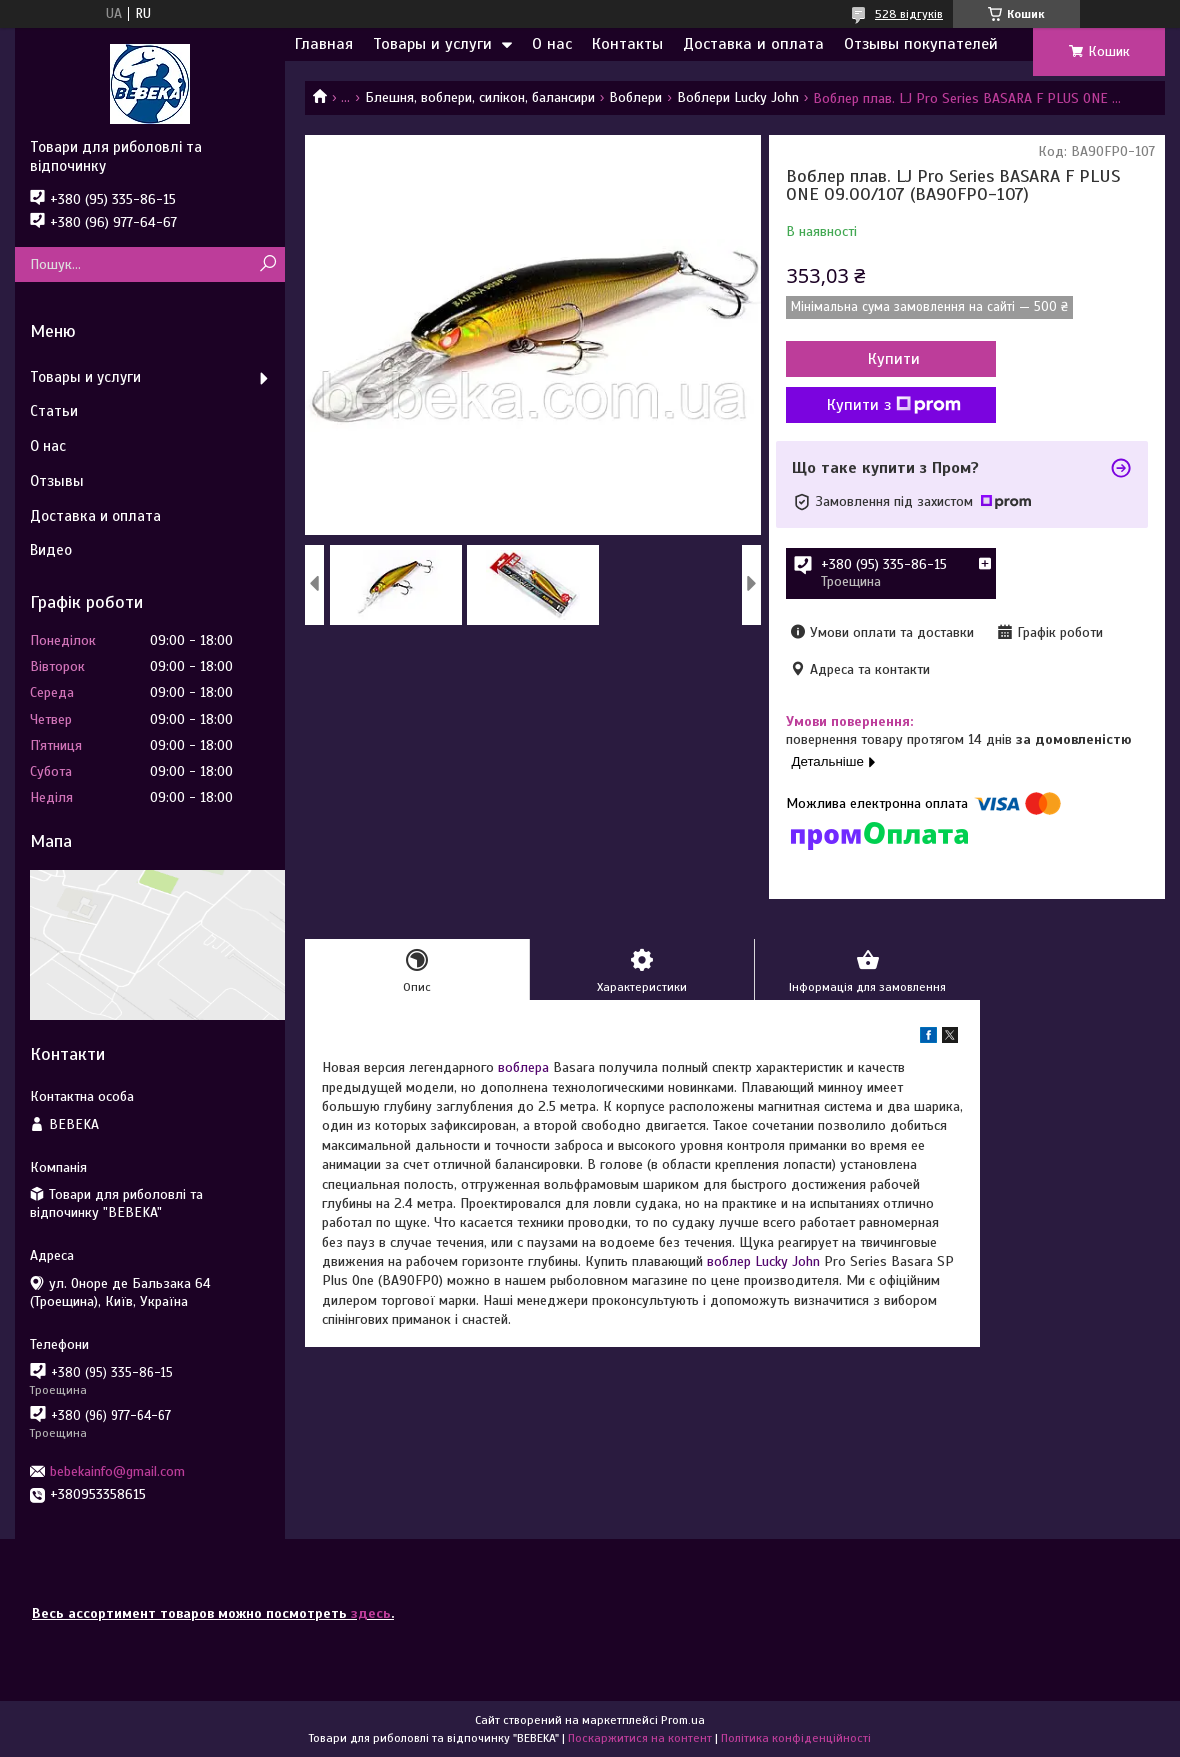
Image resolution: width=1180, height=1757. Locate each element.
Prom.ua (683, 1720)
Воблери (635, 97)
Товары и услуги (432, 44)
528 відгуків (909, 14)
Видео (51, 550)
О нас (552, 44)
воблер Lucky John (763, 1261)
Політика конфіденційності (796, 1738)
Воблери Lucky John (738, 97)
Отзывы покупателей (921, 44)
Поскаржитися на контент (640, 1738)
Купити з (894, 405)
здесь (371, 1613)
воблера (523, 1067)
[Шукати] (267, 264)
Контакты (627, 44)
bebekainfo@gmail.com (117, 1471)
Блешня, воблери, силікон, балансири (480, 97)
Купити (894, 359)
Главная (324, 44)
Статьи (54, 411)
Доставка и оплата (753, 44)
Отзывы (57, 481)
